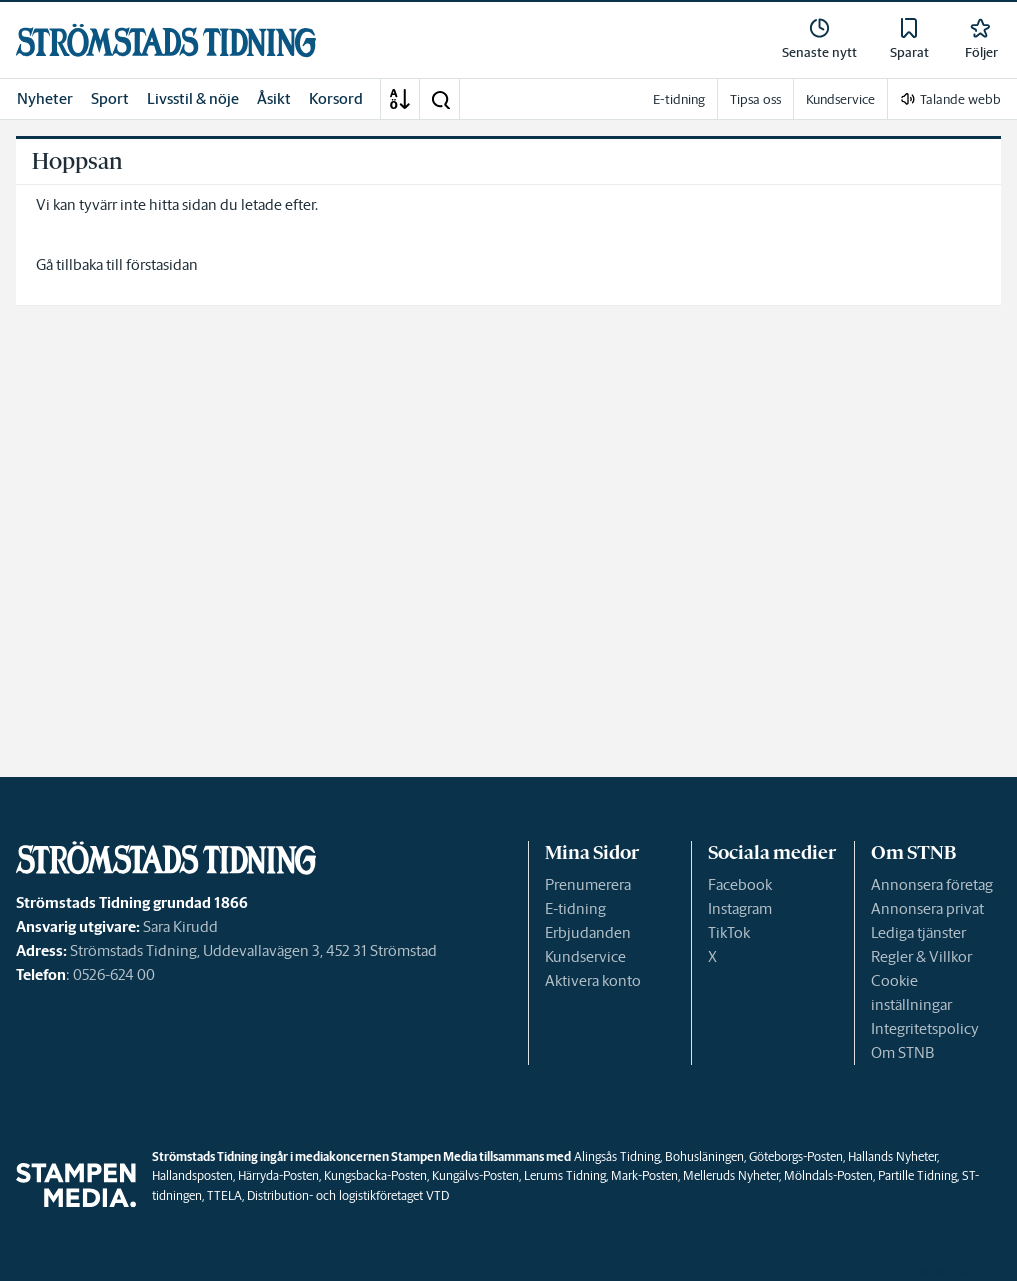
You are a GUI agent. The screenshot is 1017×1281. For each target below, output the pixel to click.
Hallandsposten (192, 1175)
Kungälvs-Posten (475, 1175)
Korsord (336, 98)
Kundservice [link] (840, 99)
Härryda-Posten (278, 1175)
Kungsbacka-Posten (375, 1175)
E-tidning (575, 908)
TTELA (224, 1195)
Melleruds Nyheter (731, 1175)
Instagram (740, 908)
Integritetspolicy (925, 1028)
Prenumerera (588, 884)
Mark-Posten (644, 1175)
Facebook (740, 884)
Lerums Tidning (565, 1175)
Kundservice (585, 956)
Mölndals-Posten (828, 1175)
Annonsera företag (932, 884)
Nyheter (45, 98)
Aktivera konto (593, 980)
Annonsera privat (927, 908)
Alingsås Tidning (617, 1156)
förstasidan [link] (162, 264)
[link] (166, 40)
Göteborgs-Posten (796, 1156)
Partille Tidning (917, 1175)
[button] (440, 99)
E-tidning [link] (679, 99)
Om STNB (902, 1052)
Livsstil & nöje (193, 98)
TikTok (729, 932)
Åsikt (274, 98)
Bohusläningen (704, 1156)
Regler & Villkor (921, 956)
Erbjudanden (588, 932)
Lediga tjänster (918, 932)
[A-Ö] (400, 99)
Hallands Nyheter (892, 1156)
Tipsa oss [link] (755, 99)
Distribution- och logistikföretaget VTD (348, 1195)
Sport (110, 98)
